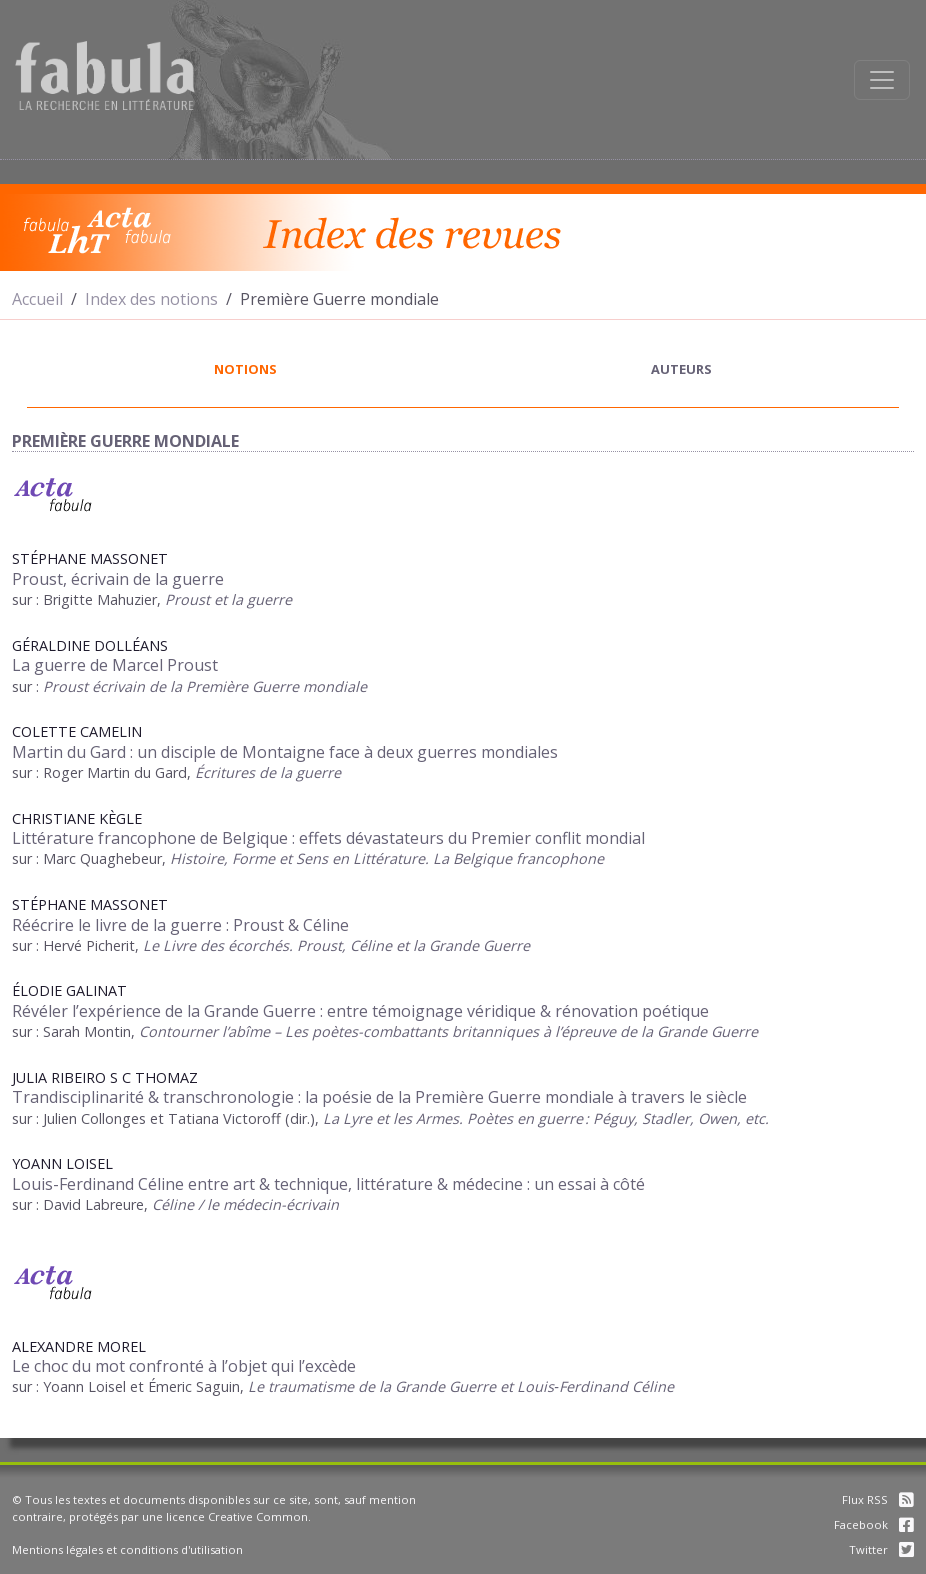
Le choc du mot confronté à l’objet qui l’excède (184, 1366)
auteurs (681, 369)
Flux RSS (878, 1499)
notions (245, 369)
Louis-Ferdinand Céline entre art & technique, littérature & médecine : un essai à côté (328, 1184)
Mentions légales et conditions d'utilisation (127, 1549)
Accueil (37, 299)
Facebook (874, 1524)
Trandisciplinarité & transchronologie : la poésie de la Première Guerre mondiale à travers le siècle (379, 1097)
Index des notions (151, 299)
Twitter (881, 1549)
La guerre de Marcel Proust (115, 665)
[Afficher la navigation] (882, 80)
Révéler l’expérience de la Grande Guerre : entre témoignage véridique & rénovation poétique (360, 1011)
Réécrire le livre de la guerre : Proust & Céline (180, 925)
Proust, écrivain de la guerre (118, 579)
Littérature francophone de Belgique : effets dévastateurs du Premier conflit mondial (328, 838)
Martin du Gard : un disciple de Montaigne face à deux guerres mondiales (285, 752)
